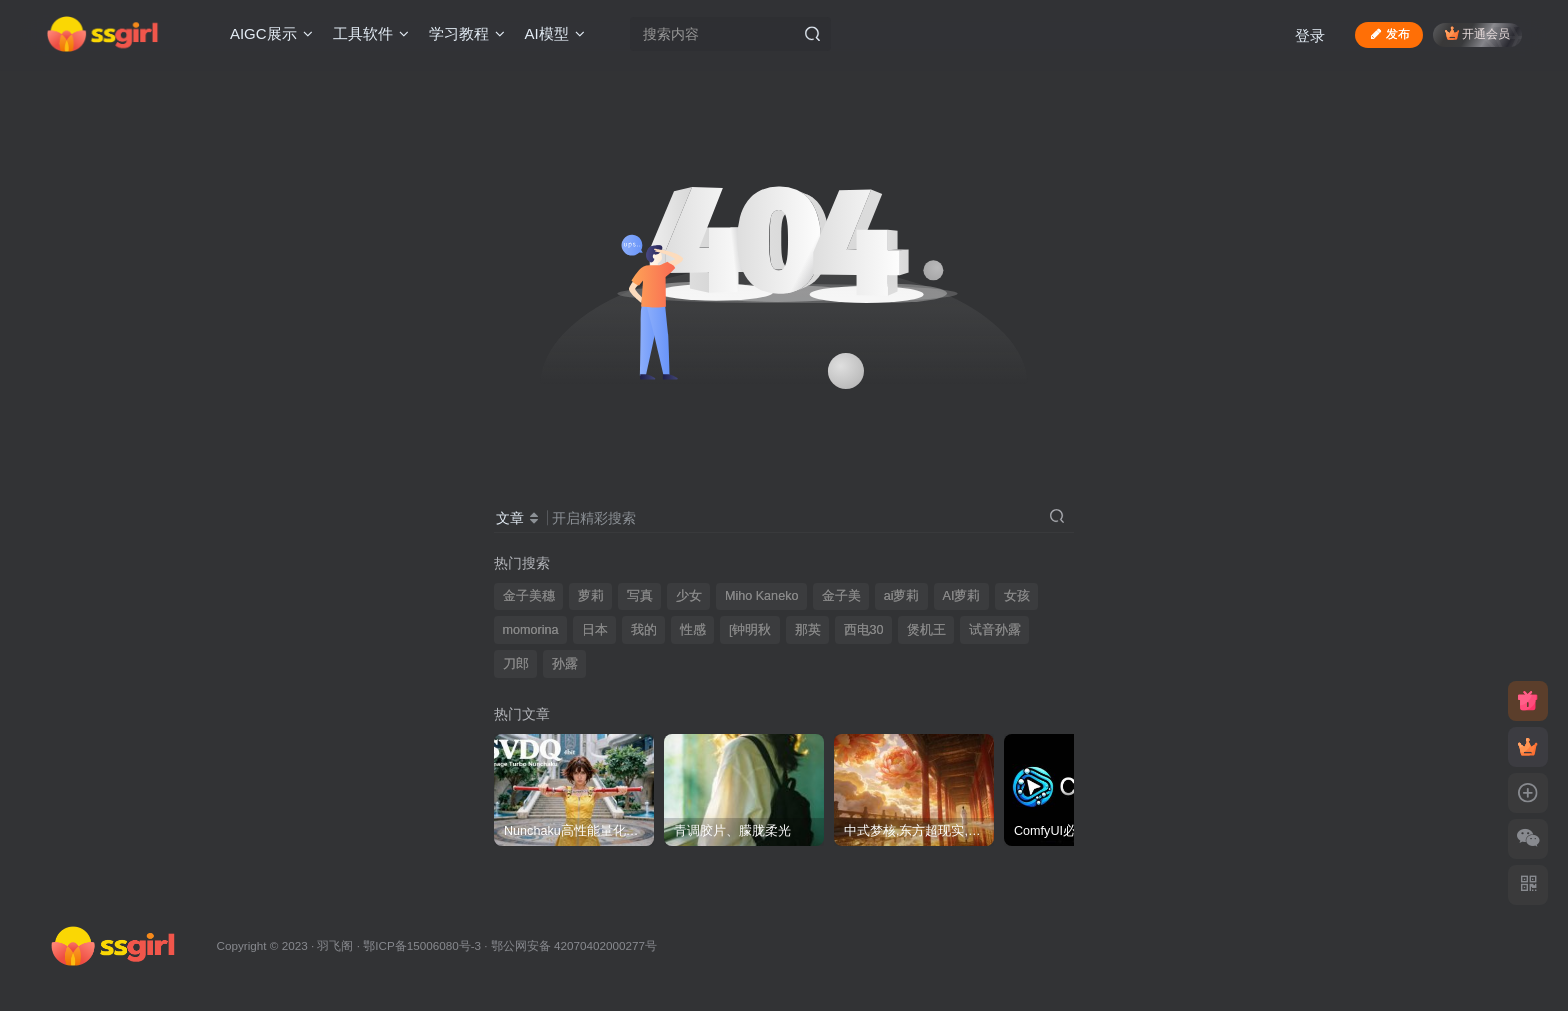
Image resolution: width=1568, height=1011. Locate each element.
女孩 (1017, 596)
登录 (1310, 35)
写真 (640, 596)
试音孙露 (995, 630)
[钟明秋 (750, 630)
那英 (808, 630)
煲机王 (926, 630)
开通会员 (1477, 33)
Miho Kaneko (762, 596)
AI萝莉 (962, 596)
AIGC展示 (271, 33)
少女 (689, 596)
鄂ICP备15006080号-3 (422, 945)
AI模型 (555, 33)
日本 (595, 630)
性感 (693, 630)
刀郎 (516, 664)
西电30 (864, 630)
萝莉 (591, 596)
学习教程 (467, 33)
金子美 (841, 596)
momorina (531, 630)
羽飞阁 (335, 945)
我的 (644, 630)
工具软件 (371, 33)
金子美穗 (529, 596)
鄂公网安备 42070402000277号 (574, 945)
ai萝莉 (902, 596)
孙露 (565, 664)
